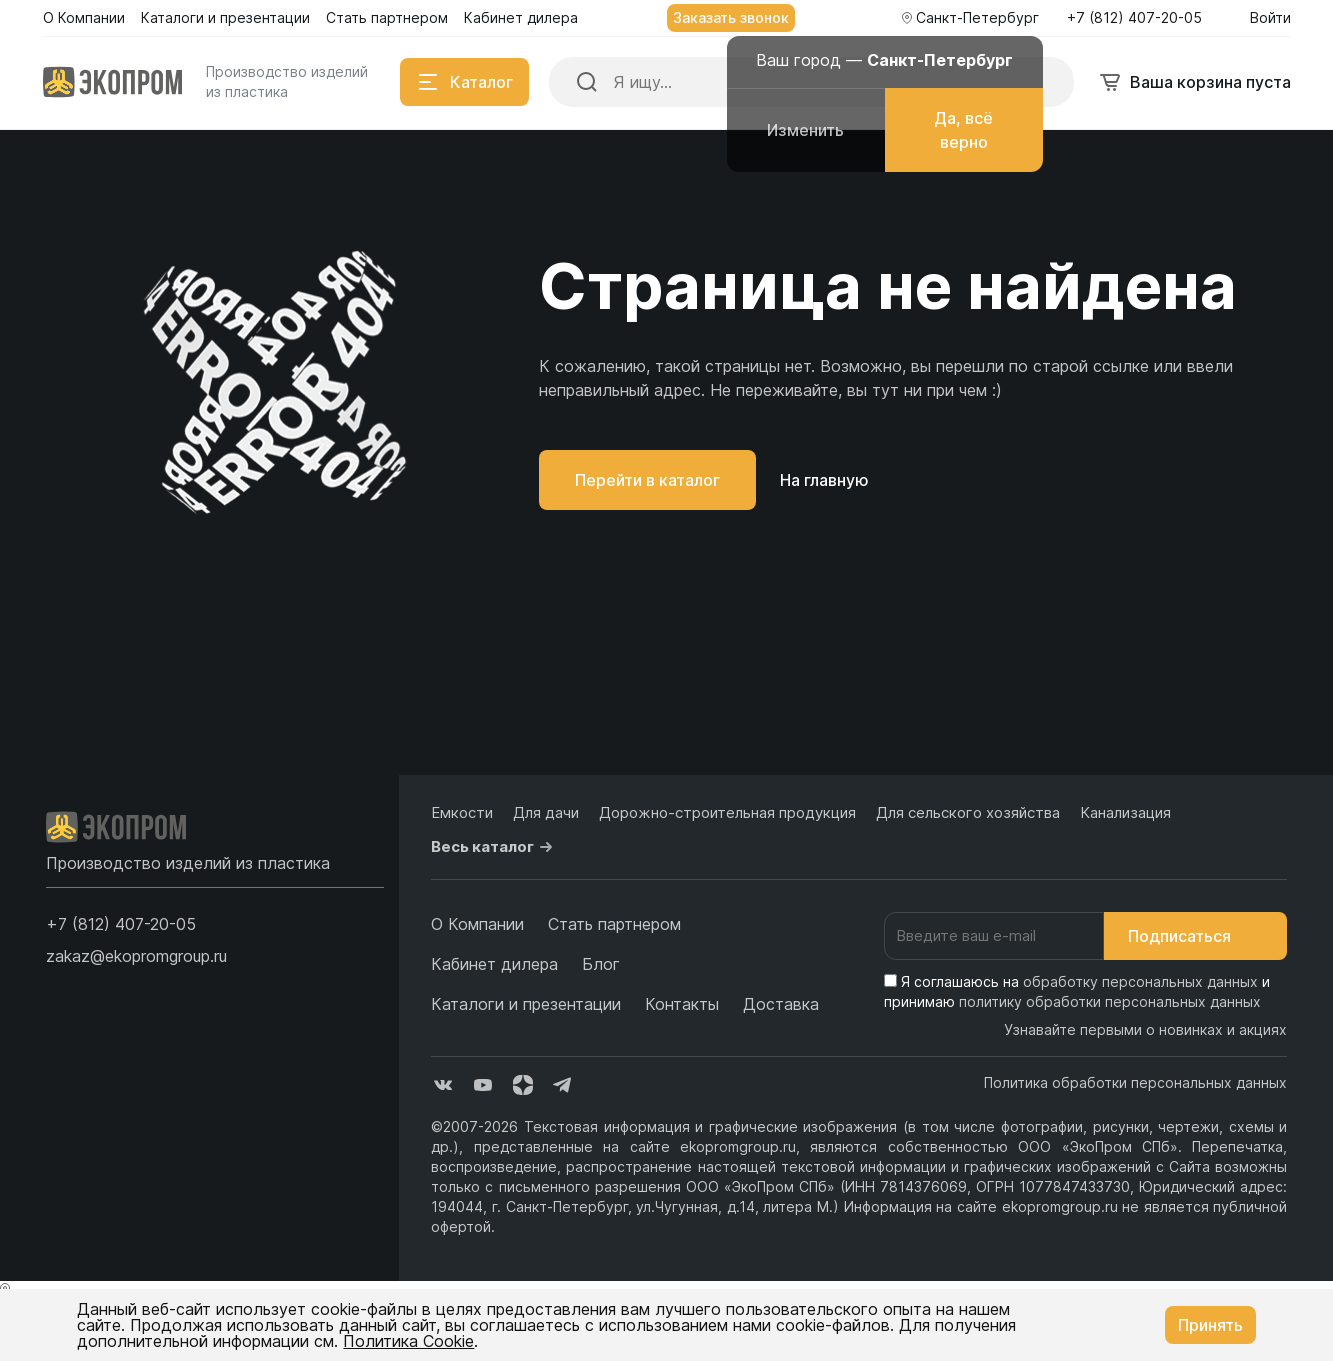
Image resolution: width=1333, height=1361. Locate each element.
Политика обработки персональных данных (1135, 1082)
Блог (601, 964)
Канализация (1125, 812)
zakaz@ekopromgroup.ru (136, 956)
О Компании (477, 924)
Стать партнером (614, 924)
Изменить (805, 130)
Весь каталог (494, 847)
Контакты (682, 1004)
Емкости (462, 812)
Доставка (781, 1004)
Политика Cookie (408, 1341)
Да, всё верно (963, 130)
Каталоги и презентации (526, 1004)
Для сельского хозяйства (968, 812)
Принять (1210, 1325)
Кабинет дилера (494, 964)
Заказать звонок (731, 17)
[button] (121, 924)
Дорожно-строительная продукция (727, 812)
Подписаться (1195, 936)
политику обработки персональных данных (1110, 1001)
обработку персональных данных (1140, 981)
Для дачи (546, 812)
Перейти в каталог (647, 480)
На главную (824, 480)
